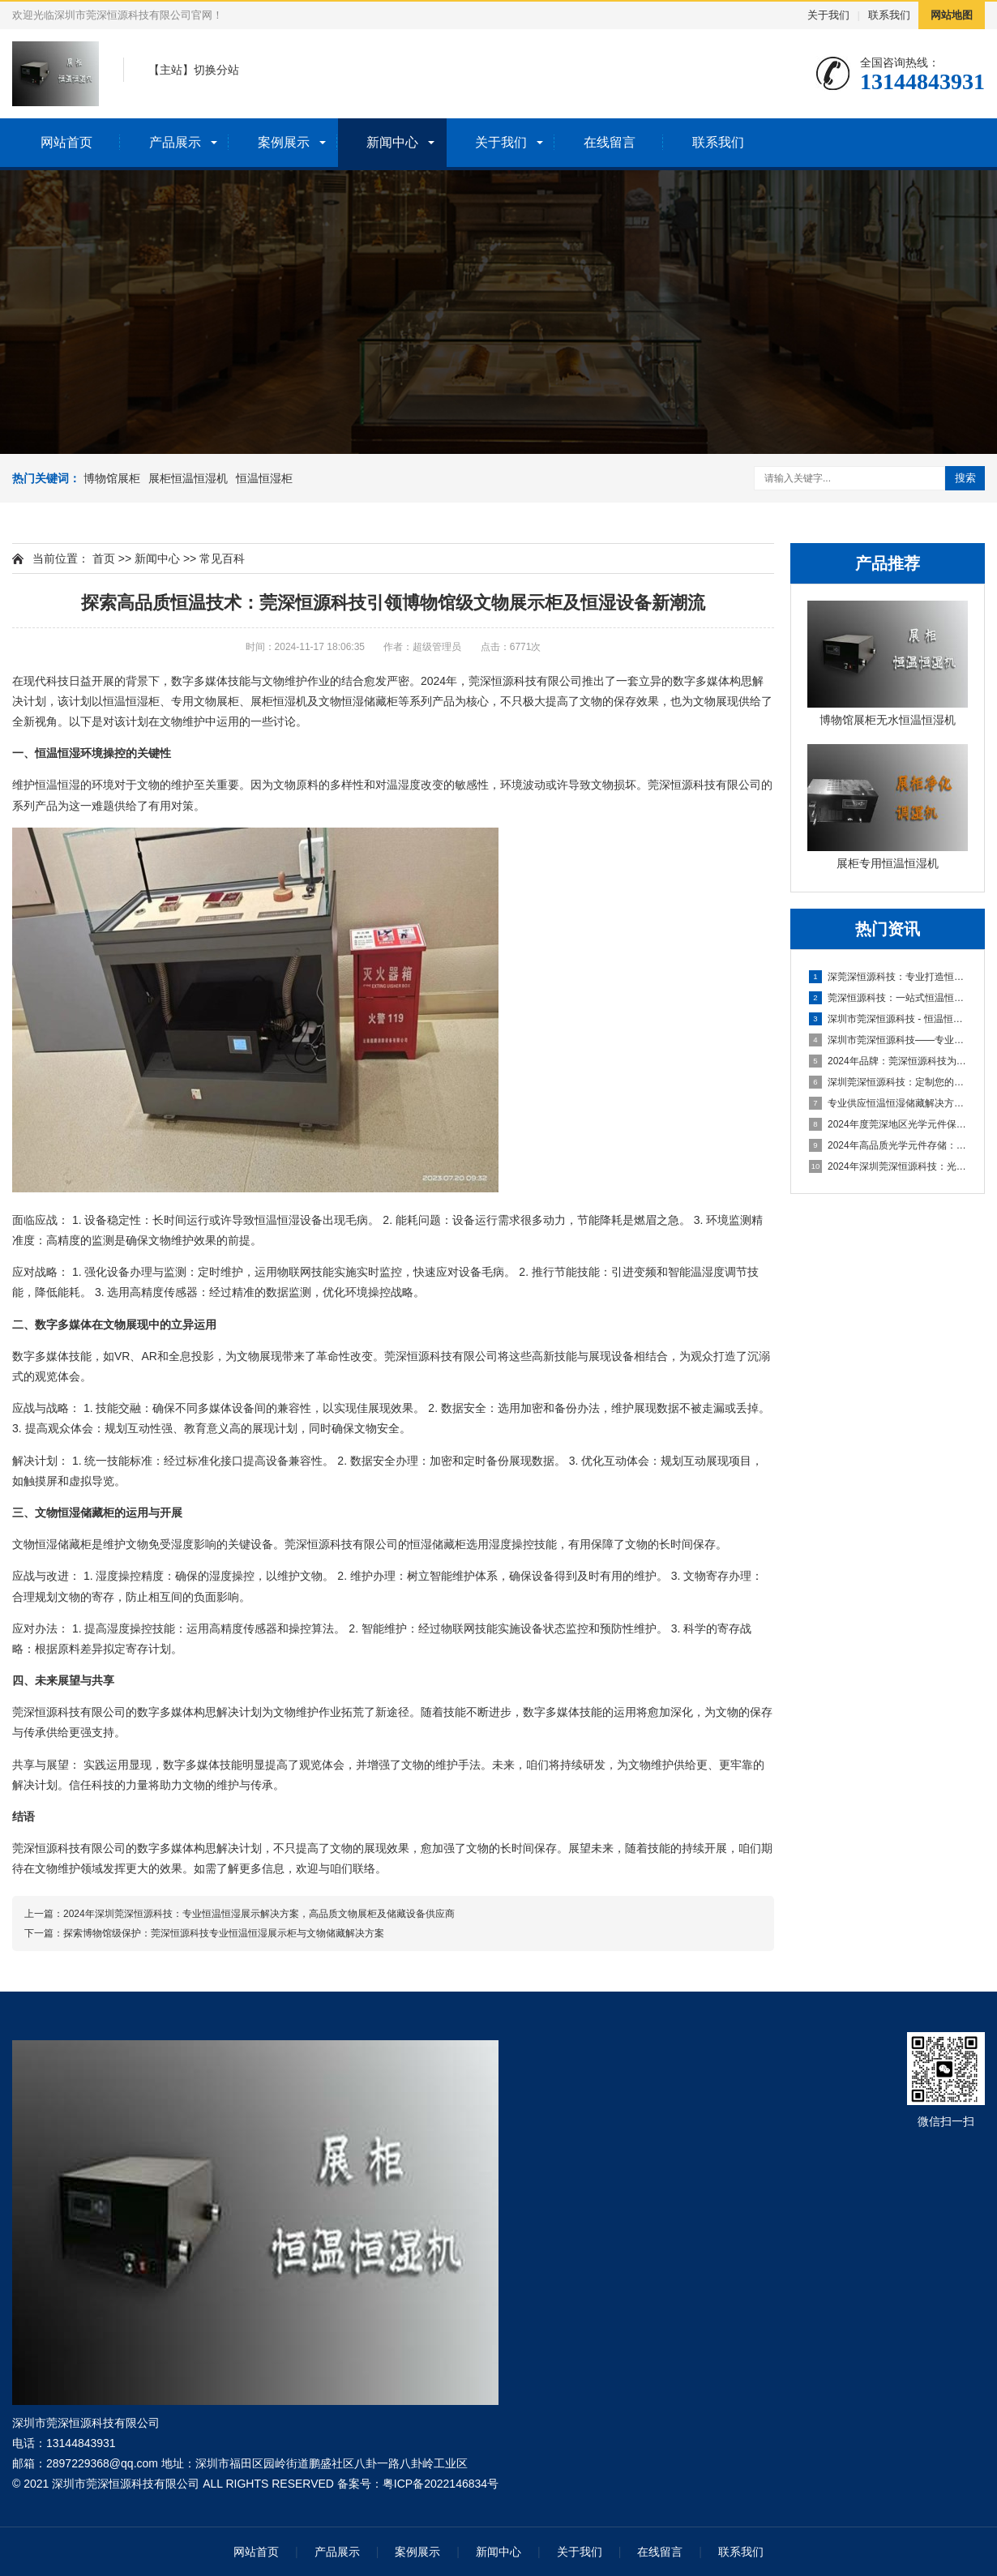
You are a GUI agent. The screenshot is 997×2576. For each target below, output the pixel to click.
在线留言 (609, 142)
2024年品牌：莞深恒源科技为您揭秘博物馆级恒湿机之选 (888, 1061)
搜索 (965, 478)
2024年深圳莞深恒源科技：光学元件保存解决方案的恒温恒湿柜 (888, 1166)
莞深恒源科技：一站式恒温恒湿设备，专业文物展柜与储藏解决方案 (888, 997)
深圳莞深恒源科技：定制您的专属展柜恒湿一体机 (888, 1082)
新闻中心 (392, 142)
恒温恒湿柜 (264, 478)
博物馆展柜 (111, 478)
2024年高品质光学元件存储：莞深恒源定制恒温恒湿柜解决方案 (888, 1145)
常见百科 (222, 558)
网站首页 (66, 142)
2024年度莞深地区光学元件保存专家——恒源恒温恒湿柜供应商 (888, 1124)
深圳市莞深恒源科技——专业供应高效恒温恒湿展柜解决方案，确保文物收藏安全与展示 (888, 1039)
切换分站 (216, 69)
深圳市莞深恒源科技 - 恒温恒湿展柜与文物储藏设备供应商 (888, 1018)
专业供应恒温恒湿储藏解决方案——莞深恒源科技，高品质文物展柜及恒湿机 (888, 1103)
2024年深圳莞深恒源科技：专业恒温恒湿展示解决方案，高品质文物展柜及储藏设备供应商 (259, 1913)
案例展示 (284, 142)
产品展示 (175, 142)
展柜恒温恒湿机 (188, 478)
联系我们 (889, 15)
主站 (171, 69)
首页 (103, 558)
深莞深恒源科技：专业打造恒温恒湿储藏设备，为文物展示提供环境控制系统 (888, 976)
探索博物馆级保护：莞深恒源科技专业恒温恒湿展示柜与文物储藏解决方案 (223, 1933)
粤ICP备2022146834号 (440, 2483)
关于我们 (828, 15)
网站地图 (952, 15)
